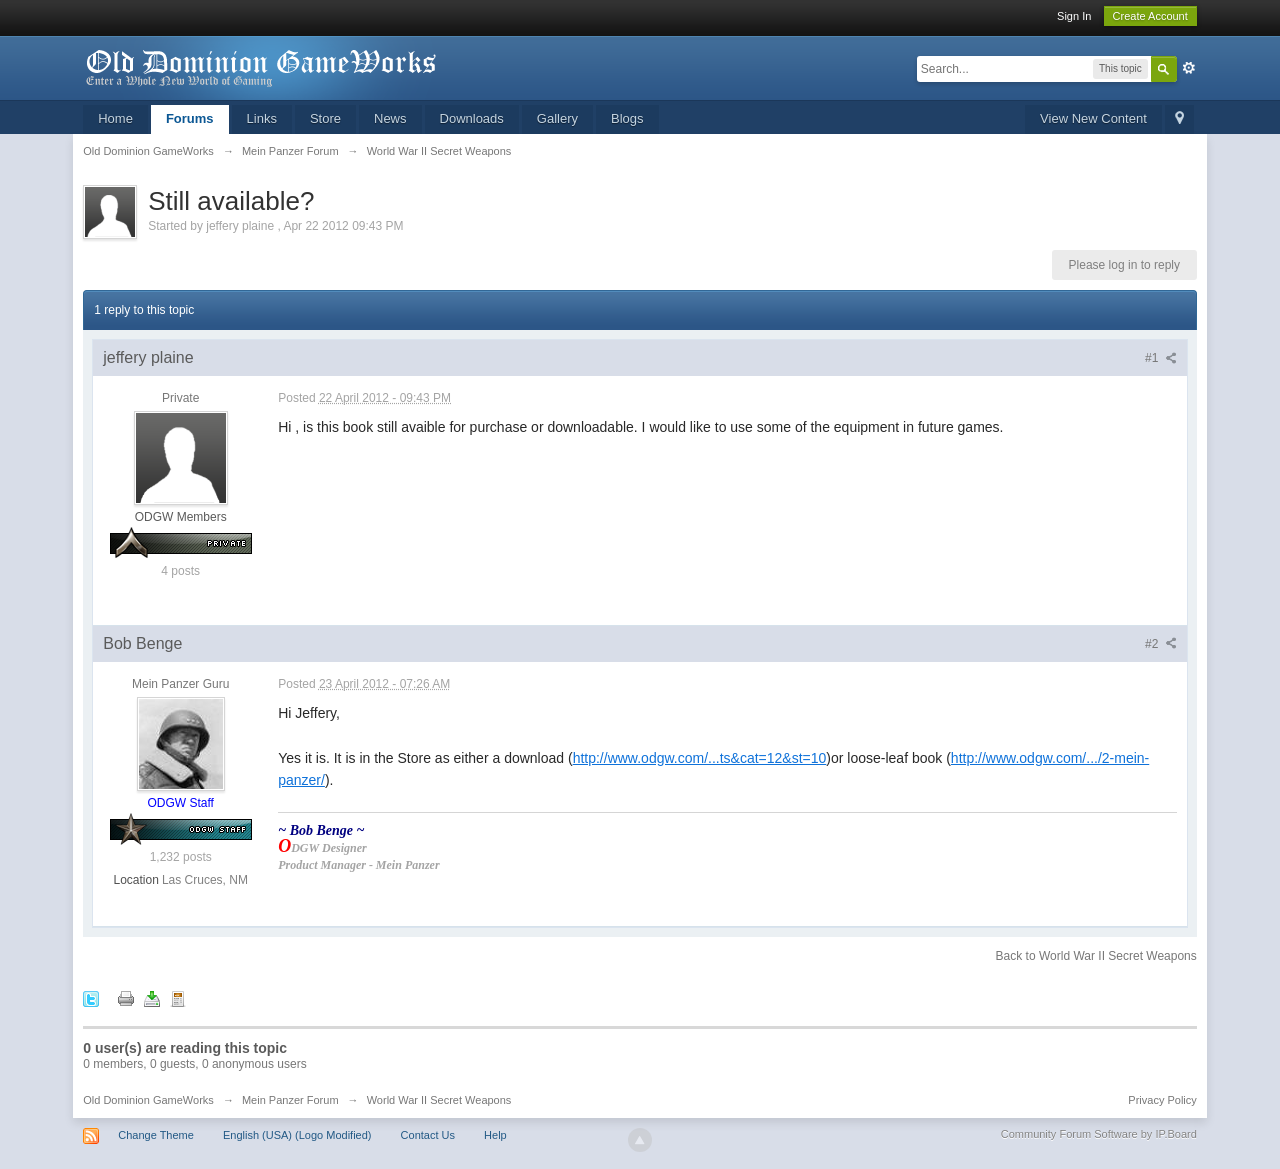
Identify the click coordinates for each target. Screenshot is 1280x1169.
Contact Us (428, 1135)
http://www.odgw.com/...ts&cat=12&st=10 (700, 758)
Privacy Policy (1162, 1100)
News (390, 118)
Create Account (1150, 16)
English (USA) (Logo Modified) (297, 1135)
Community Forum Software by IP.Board (1099, 1134)
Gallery (557, 118)
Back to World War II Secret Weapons (1096, 956)
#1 (1161, 358)
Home (115, 118)
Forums (190, 118)
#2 (1161, 644)
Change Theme (156, 1135)
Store (325, 118)
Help (495, 1135)
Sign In (1074, 16)
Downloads (472, 118)
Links (262, 118)
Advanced (1189, 68)
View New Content (1093, 118)
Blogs (627, 118)
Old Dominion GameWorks (148, 1100)
